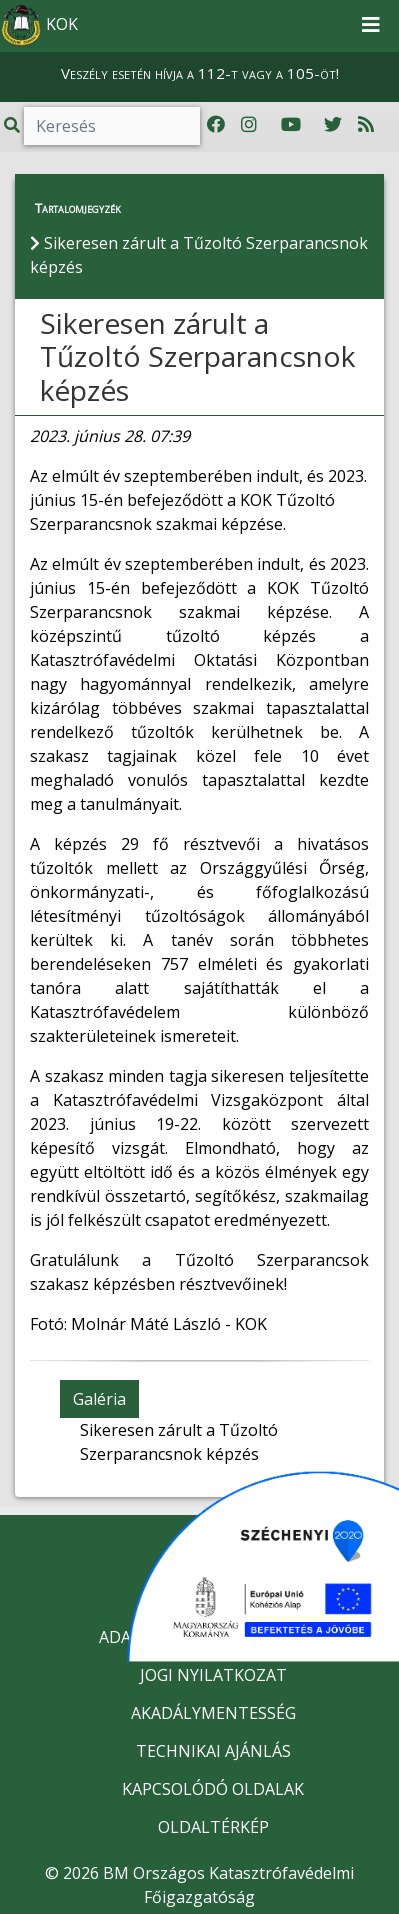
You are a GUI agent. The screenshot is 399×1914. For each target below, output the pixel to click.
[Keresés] (112, 126)
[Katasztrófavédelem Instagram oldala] (249, 125)
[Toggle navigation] (371, 26)
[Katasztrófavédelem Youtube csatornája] (291, 125)
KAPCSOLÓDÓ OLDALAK (213, 1789)
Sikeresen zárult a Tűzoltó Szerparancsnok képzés (197, 356)
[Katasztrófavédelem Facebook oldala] (216, 125)
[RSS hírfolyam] (366, 125)
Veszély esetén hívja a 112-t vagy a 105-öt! (200, 73)
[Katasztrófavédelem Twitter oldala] (333, 125)
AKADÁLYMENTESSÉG (213, 1713)
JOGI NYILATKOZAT (213, 1675)
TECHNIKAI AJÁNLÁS (213, 1751)
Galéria (99, 1399)
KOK (40, 26)
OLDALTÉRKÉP (213, 1827)
